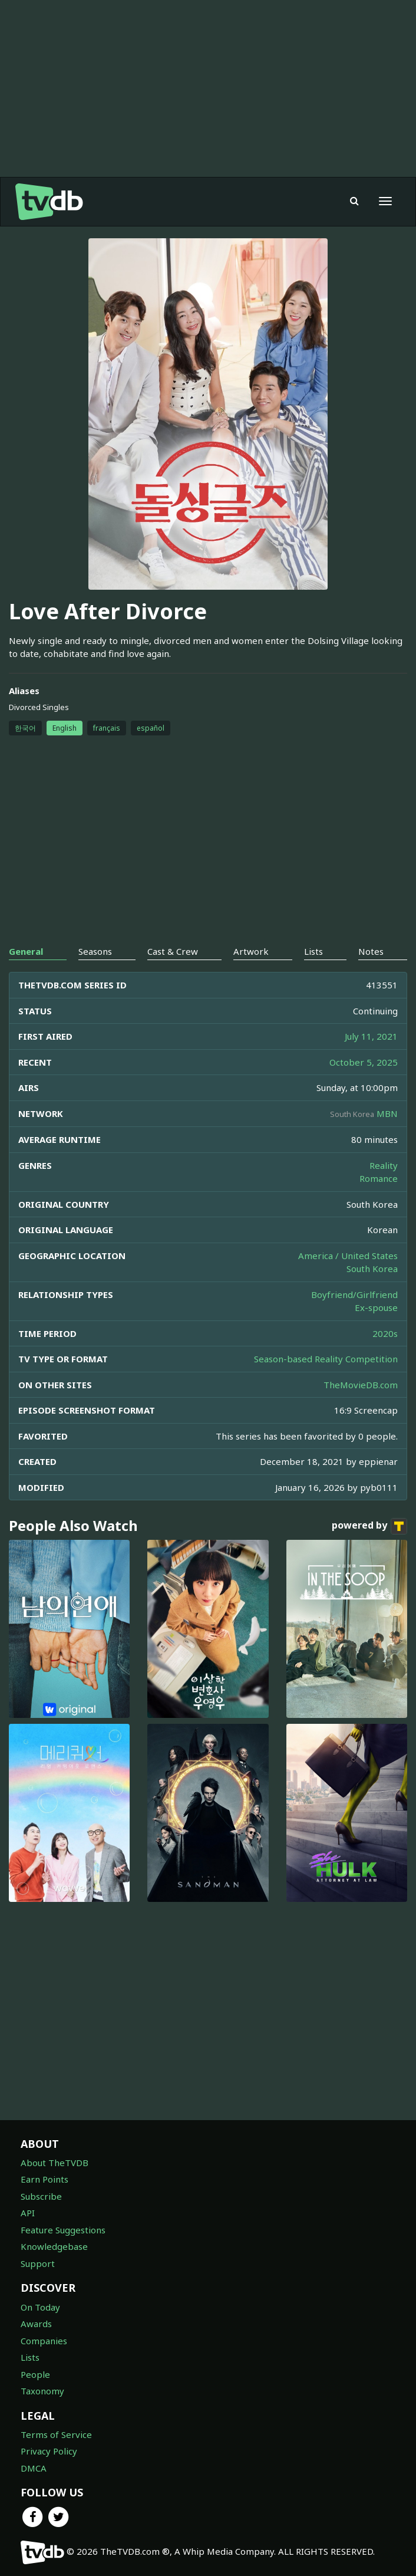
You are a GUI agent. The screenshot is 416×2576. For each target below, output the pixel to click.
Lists (30, 2357)
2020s (385, 1333)
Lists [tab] (313, 951)
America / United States (348, 1255)
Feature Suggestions (63, 2230)
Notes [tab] (371, 951)
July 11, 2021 (371, 1036)
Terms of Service (56, 2434)
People (35, 2374)
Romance (378, 1178)
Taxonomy (42, 2391)
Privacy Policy (49, 2451)
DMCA (34, 2468)
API (28, 2213)
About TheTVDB (54, 2162)
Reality (383, 1165)
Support (38, 2263)
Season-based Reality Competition (326, 1359)
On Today (40, 2307)
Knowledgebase (54, 2246)
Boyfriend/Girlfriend (354, 1294)
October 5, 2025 (363, 1062)
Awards (36, 2323)
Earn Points (44, 2179)
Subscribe (41, 2196)
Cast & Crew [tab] (172, 951)
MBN (387, 1113)
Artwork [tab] (251, 951)
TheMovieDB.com (360, 1385)
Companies (44, 2341)
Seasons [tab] (95, 951)
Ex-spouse (376, 1307)
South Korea (372, 1268)
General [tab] (26, 951)
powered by (369, 1526)
